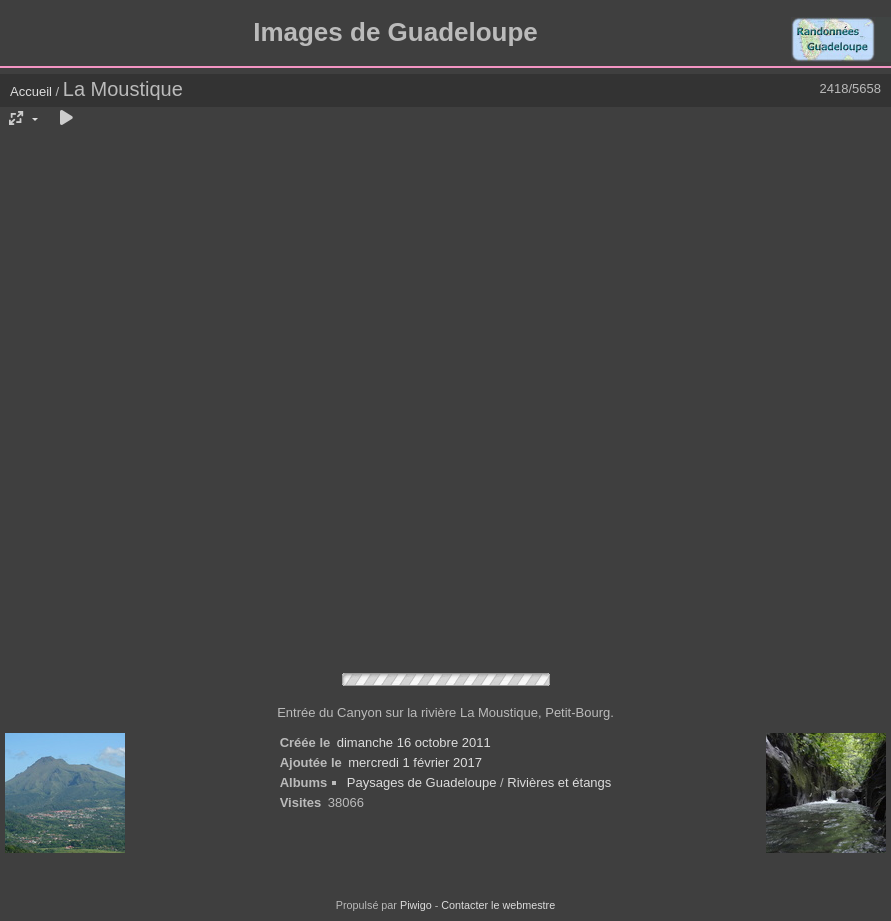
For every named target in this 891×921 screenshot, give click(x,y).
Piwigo (416, 905)
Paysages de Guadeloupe (422, 782)
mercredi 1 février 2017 (415, 762)
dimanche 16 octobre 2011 (414, 742)
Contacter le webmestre (498, 905)
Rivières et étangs (559, 782)
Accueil (31, 91)
